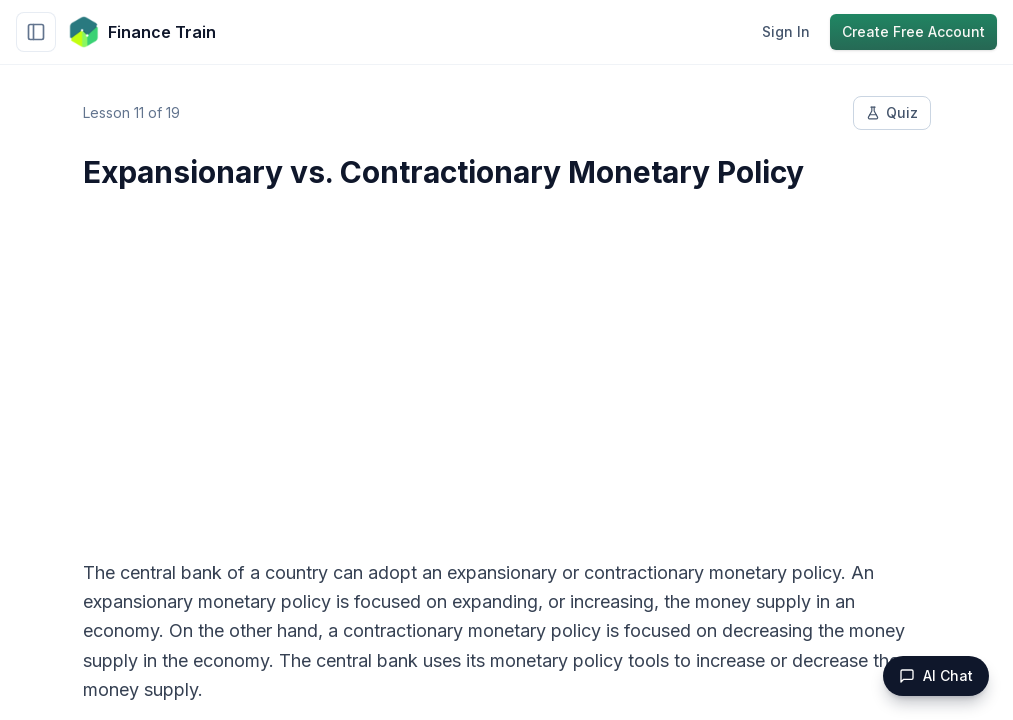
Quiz (892, 112)
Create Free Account (913, 31)
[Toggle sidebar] (36, 32)
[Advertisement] (507, 362)
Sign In (786, 31)
